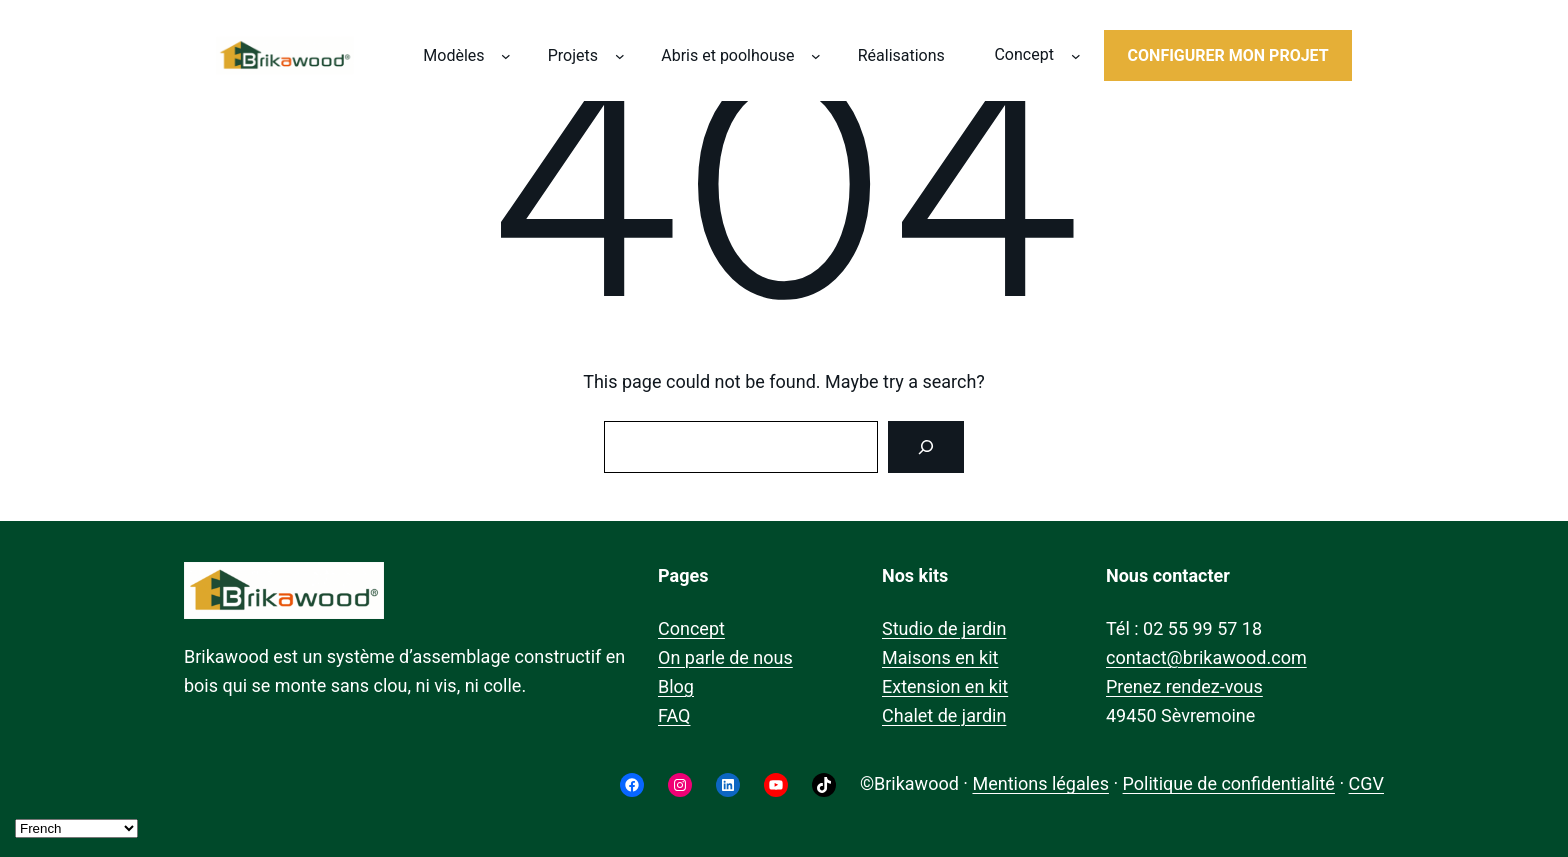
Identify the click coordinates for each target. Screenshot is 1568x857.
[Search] (926, 447)
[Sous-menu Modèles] (506, 56)
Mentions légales (1040, 783)
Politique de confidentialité (1229, 783)
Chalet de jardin (944, 715)
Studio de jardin (944, 628)
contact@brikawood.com (1206, 657)
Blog (676, 686)
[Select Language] (76, 828)
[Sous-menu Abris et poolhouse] (816, 56)
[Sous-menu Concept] (1076, 56)
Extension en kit (945, 686)
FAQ (674, 715)
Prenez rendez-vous (1184, 686)
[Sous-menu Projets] (620, 56)
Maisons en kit (940, 657)
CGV (1366, 783)
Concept (691, 628)
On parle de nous (725, 657)
